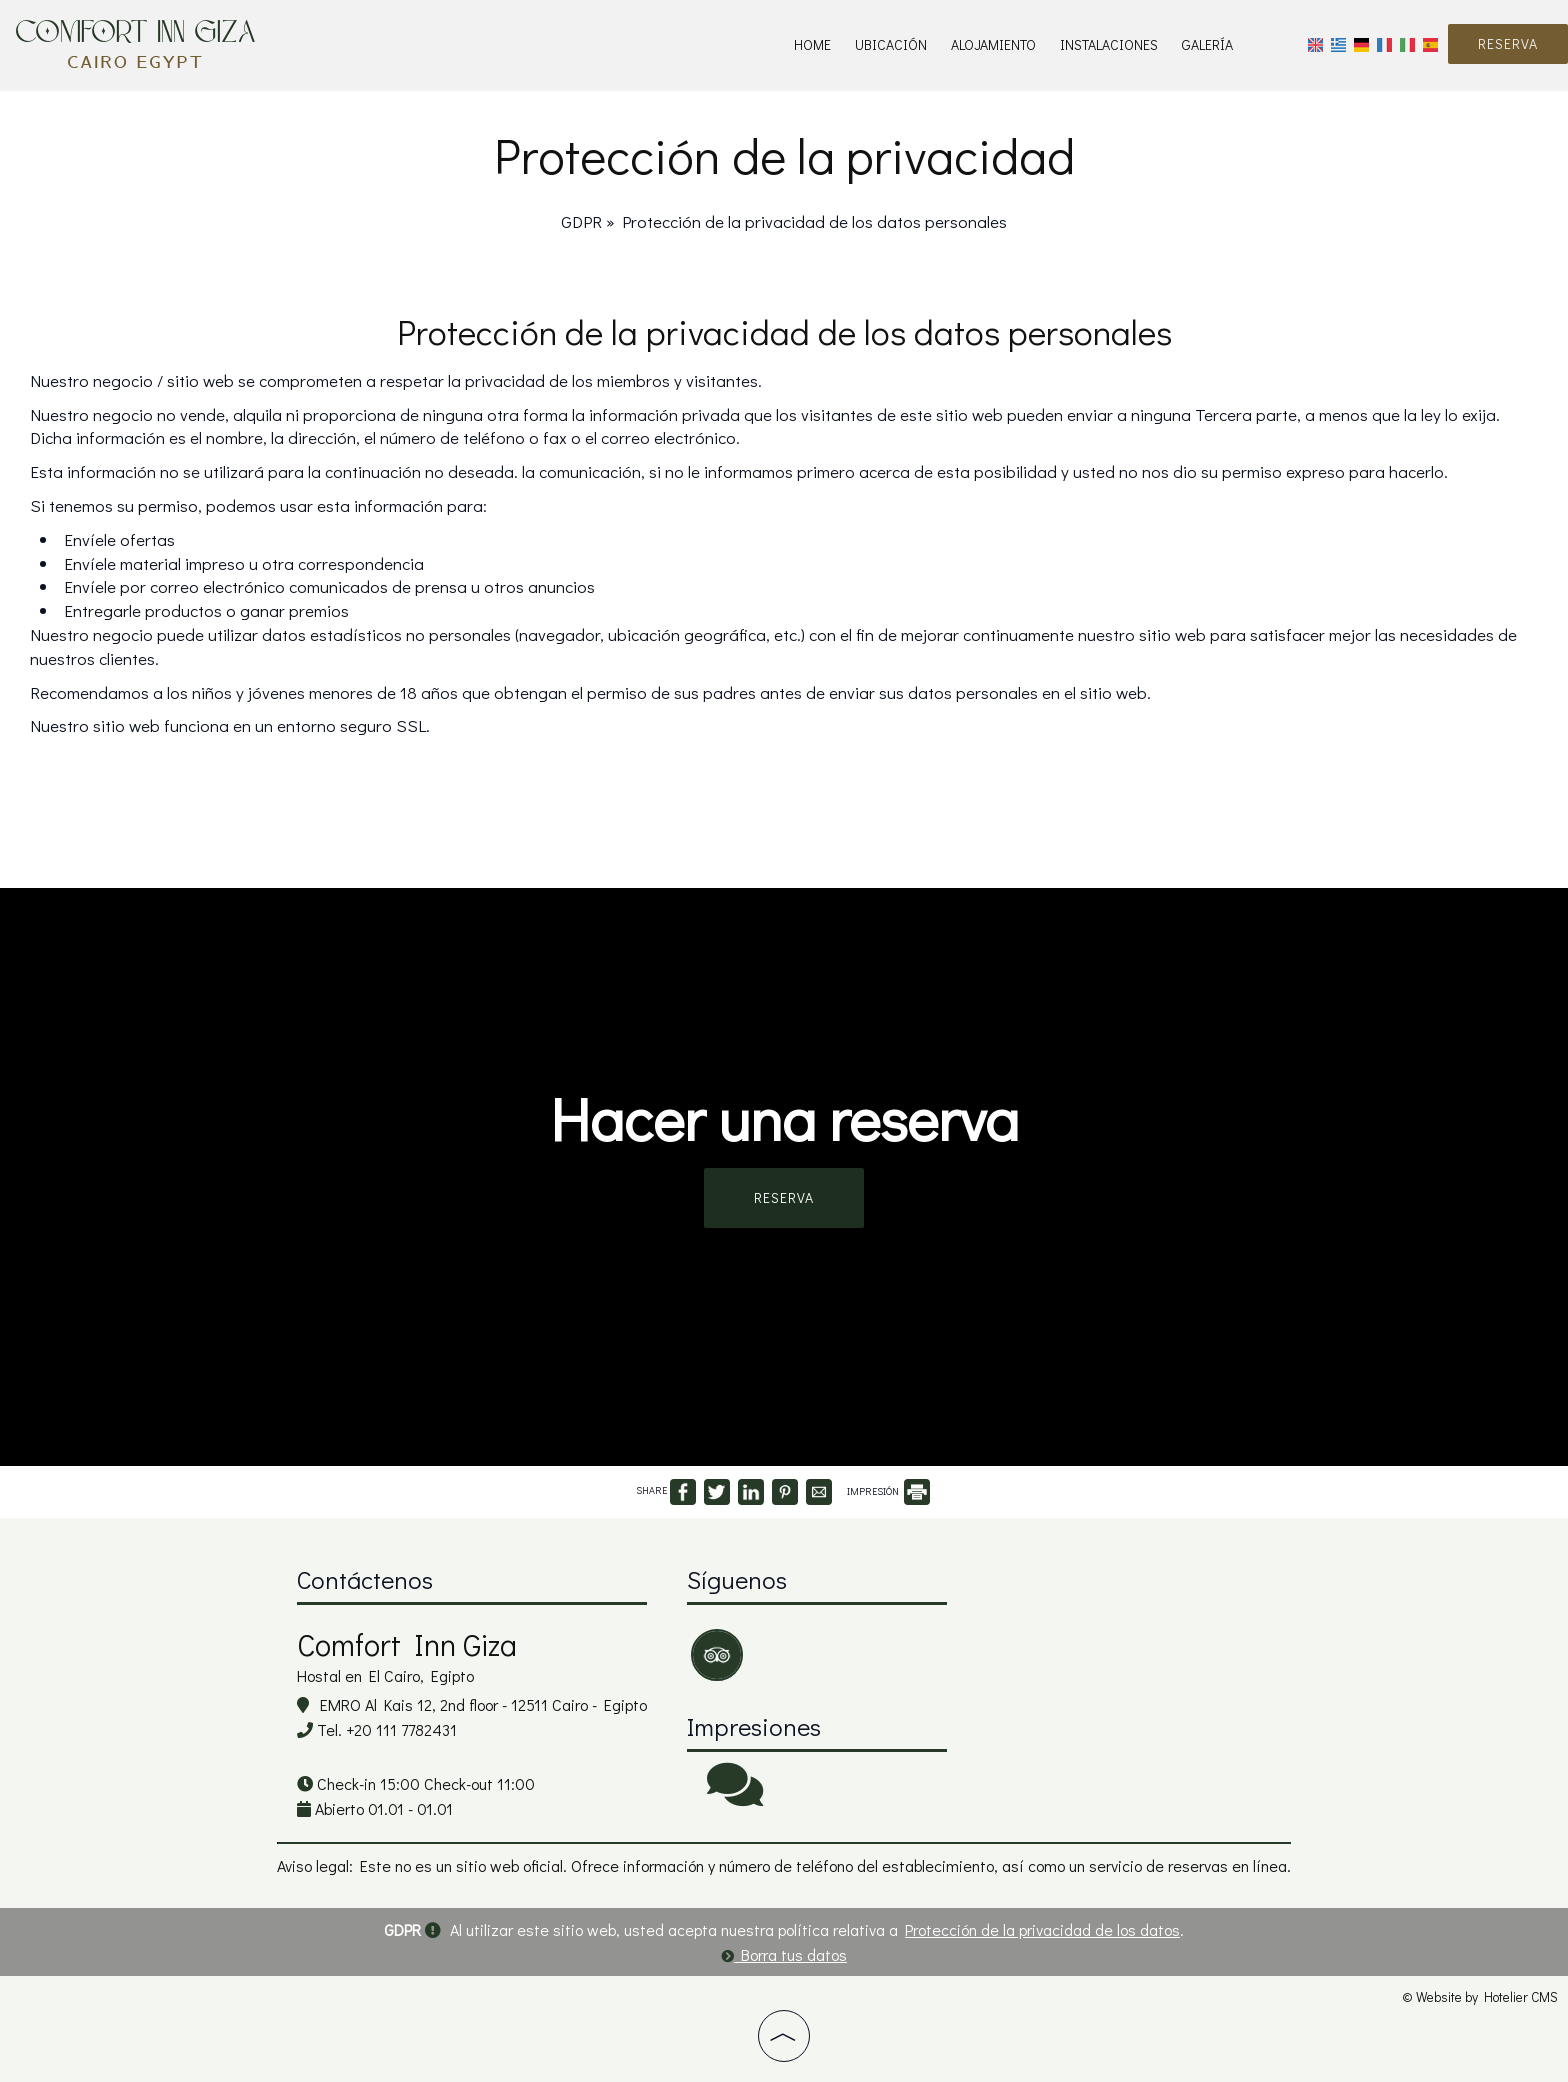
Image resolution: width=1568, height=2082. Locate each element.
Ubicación (891, 44)
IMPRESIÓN (888, 1491)
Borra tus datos (784, 1954)
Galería (1207, 44)
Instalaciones (1109, 44)
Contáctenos (365, 1579)
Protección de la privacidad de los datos (1042, 1929)
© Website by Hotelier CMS (1480, 1997)
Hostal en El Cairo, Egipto (385, 1675)
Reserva (1508, 43)
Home (812, 44)
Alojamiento (993, 44)
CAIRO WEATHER (1117, 1633)
